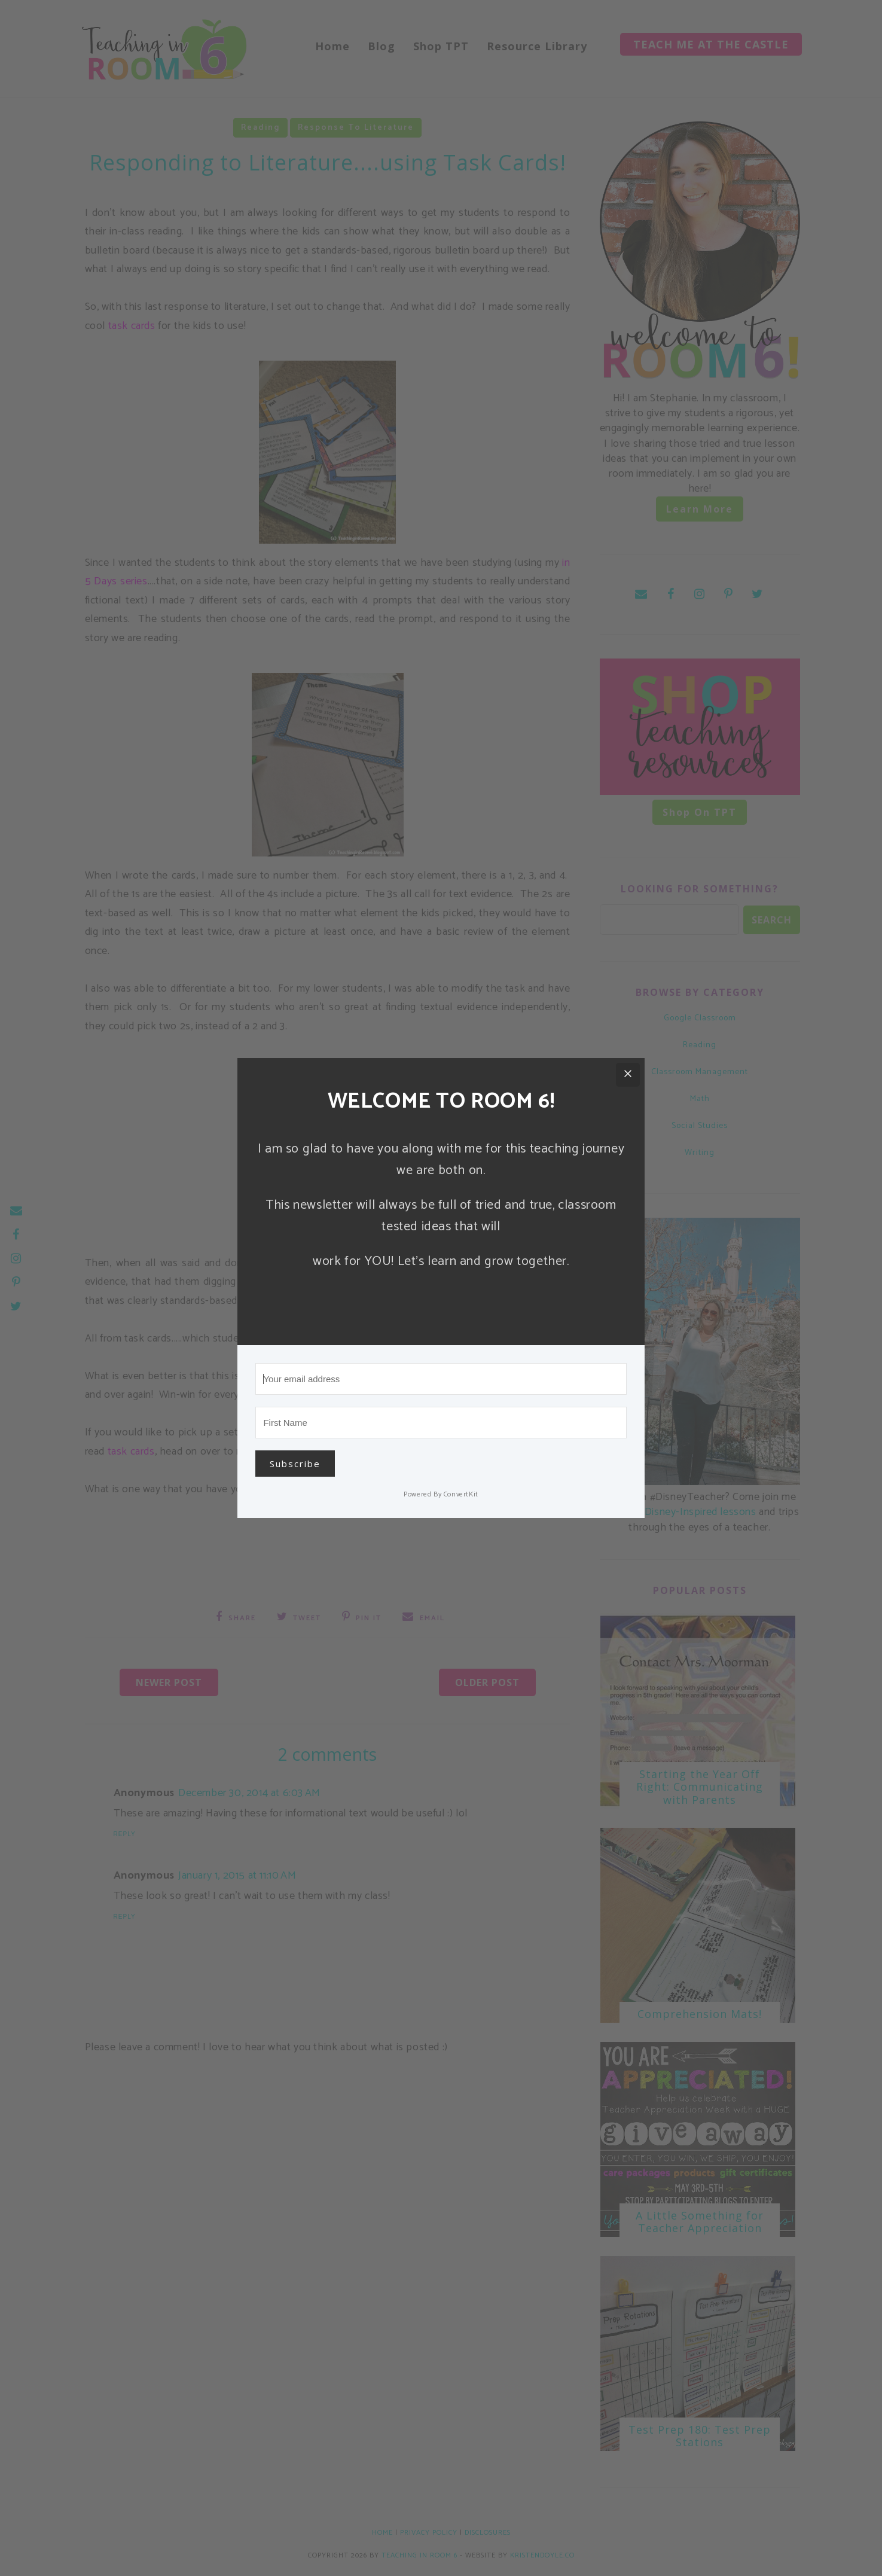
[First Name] (440, 1422)
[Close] (628, 1075)
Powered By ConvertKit (441, 1494)
